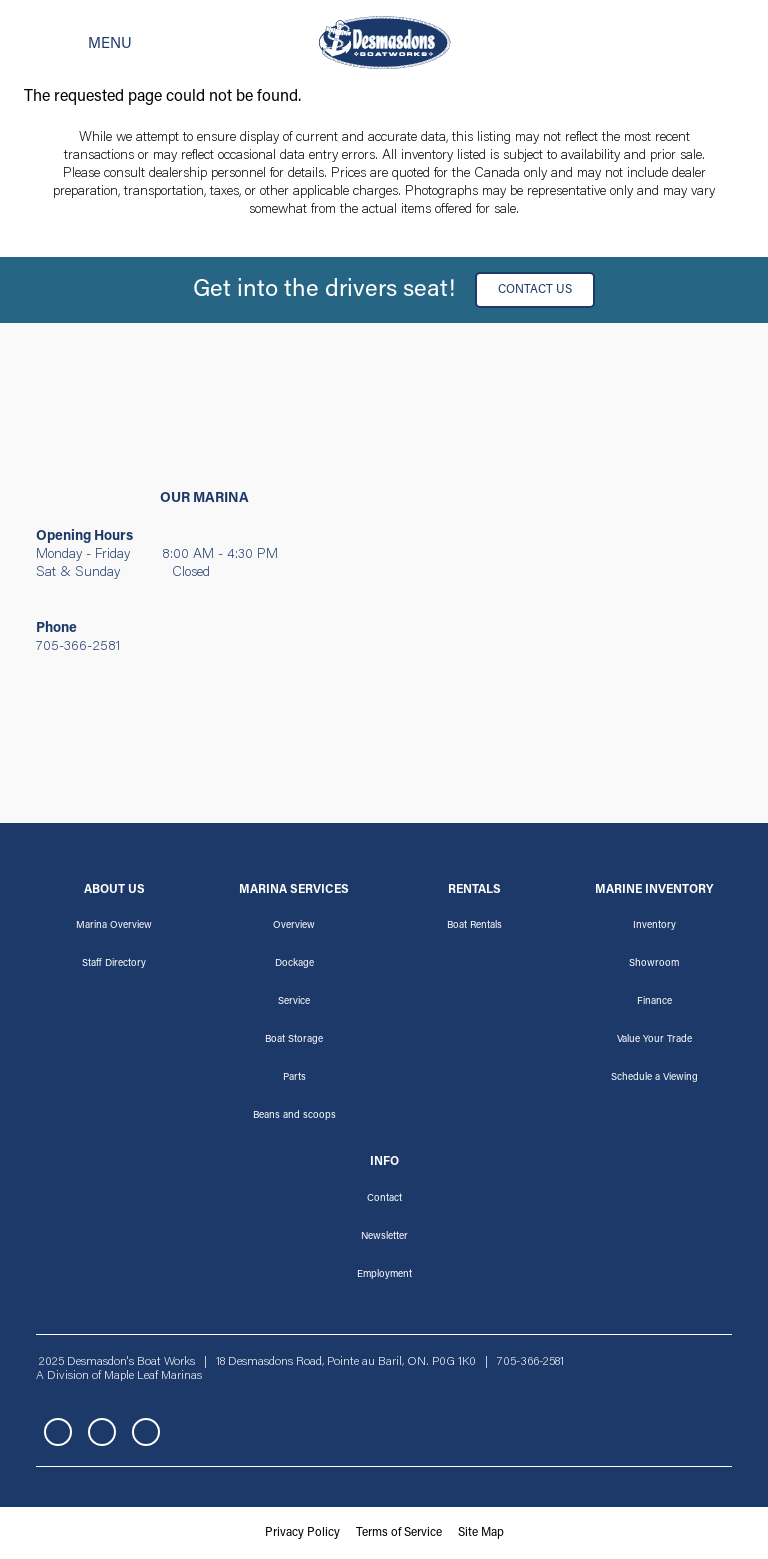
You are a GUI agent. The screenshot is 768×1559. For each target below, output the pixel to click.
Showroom (654, 964)
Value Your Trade (654, 1040)
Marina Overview (114, 926)
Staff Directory (114, 964)
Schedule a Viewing (654, 1078)
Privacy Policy (302, 1533)
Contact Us (535, 290)
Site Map (481, 1533)
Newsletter (384, 1237)
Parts (294, 1078)
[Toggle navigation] (78, 43)
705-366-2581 (78, 647)
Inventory (654, 926)
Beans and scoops (294, 1116)
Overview (294, 926)
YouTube (146, 1432)
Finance (654, 1002)
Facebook (58, 1432)
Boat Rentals (474, 926)
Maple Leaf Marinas (153, 1376)
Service (294, 1002)
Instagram (102, 1432)
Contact (384, 1199)
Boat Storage (294, 1040)
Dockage (294, 964)
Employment (384, 1275)
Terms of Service (399, 1533)
